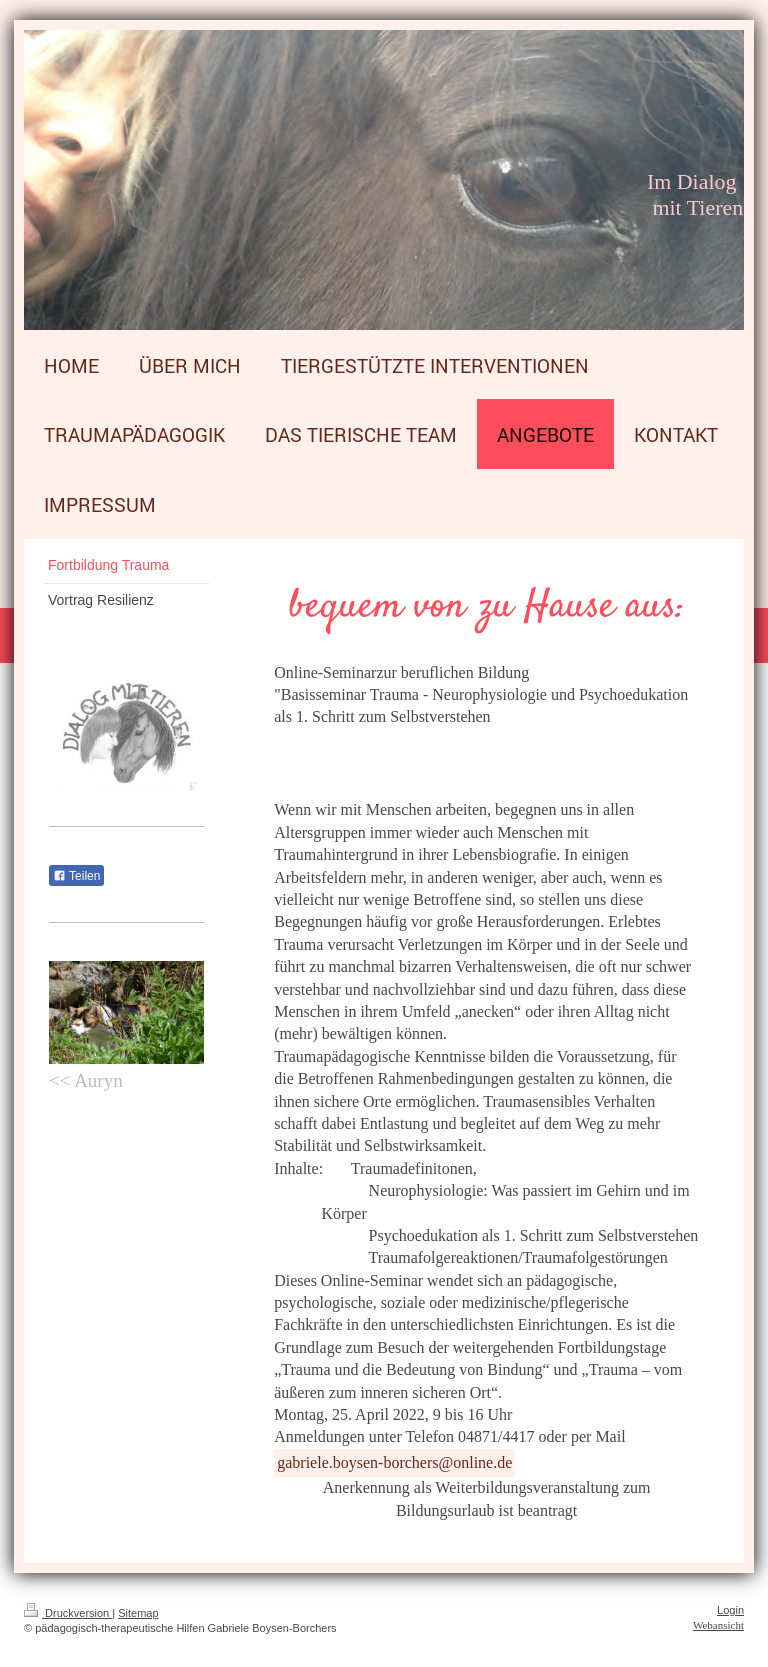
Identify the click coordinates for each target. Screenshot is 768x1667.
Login (730, 1610)
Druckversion (68, 1613)
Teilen (76, 876)
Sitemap (138, 1613)
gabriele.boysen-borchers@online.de (394, 1462)
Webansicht (718, 1625)
